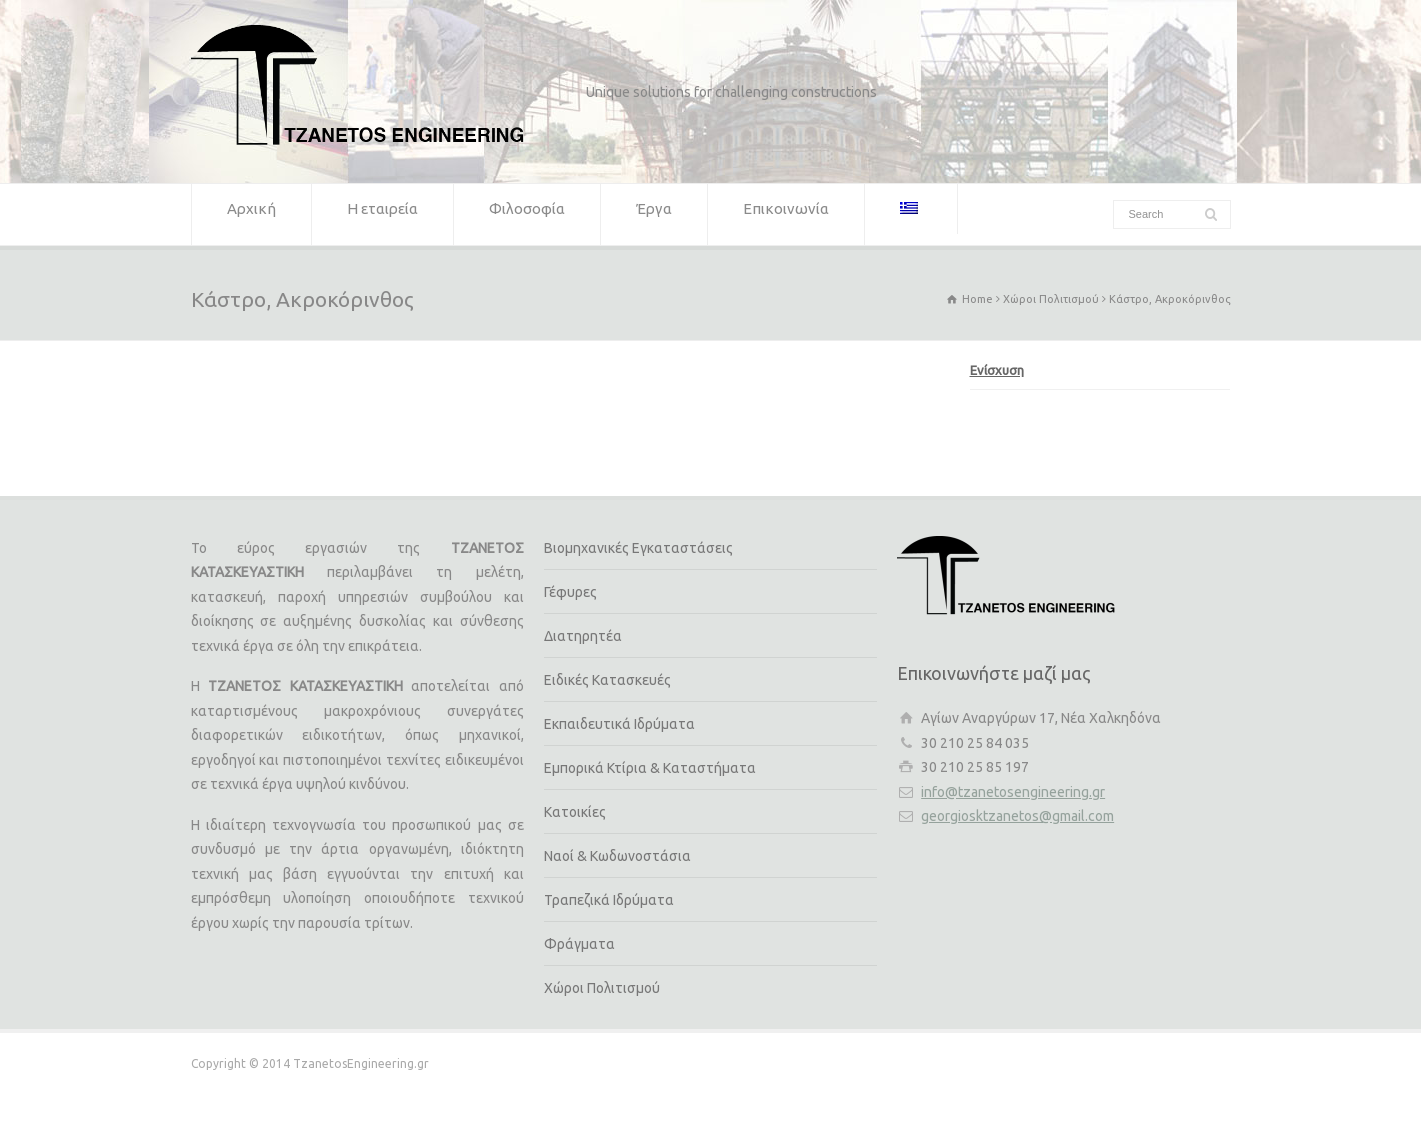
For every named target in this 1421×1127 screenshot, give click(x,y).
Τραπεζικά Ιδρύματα (609, 900)
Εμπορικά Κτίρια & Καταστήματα (650, 768)
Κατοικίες (575, 812)
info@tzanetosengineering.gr (1013, 792)
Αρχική (251, 215)
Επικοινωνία (786, 215)
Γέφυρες (570, 592)
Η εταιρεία (382, 215)
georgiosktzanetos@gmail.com (1017, 816)
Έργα (654, 215)
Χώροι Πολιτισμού (602, 988)
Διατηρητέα (583, 636)
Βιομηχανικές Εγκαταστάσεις (638, 548)
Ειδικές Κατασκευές (607, 680)
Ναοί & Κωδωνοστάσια (617, 856)
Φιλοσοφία (527, 215)
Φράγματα (579, 944)
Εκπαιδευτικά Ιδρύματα (619, 724)
